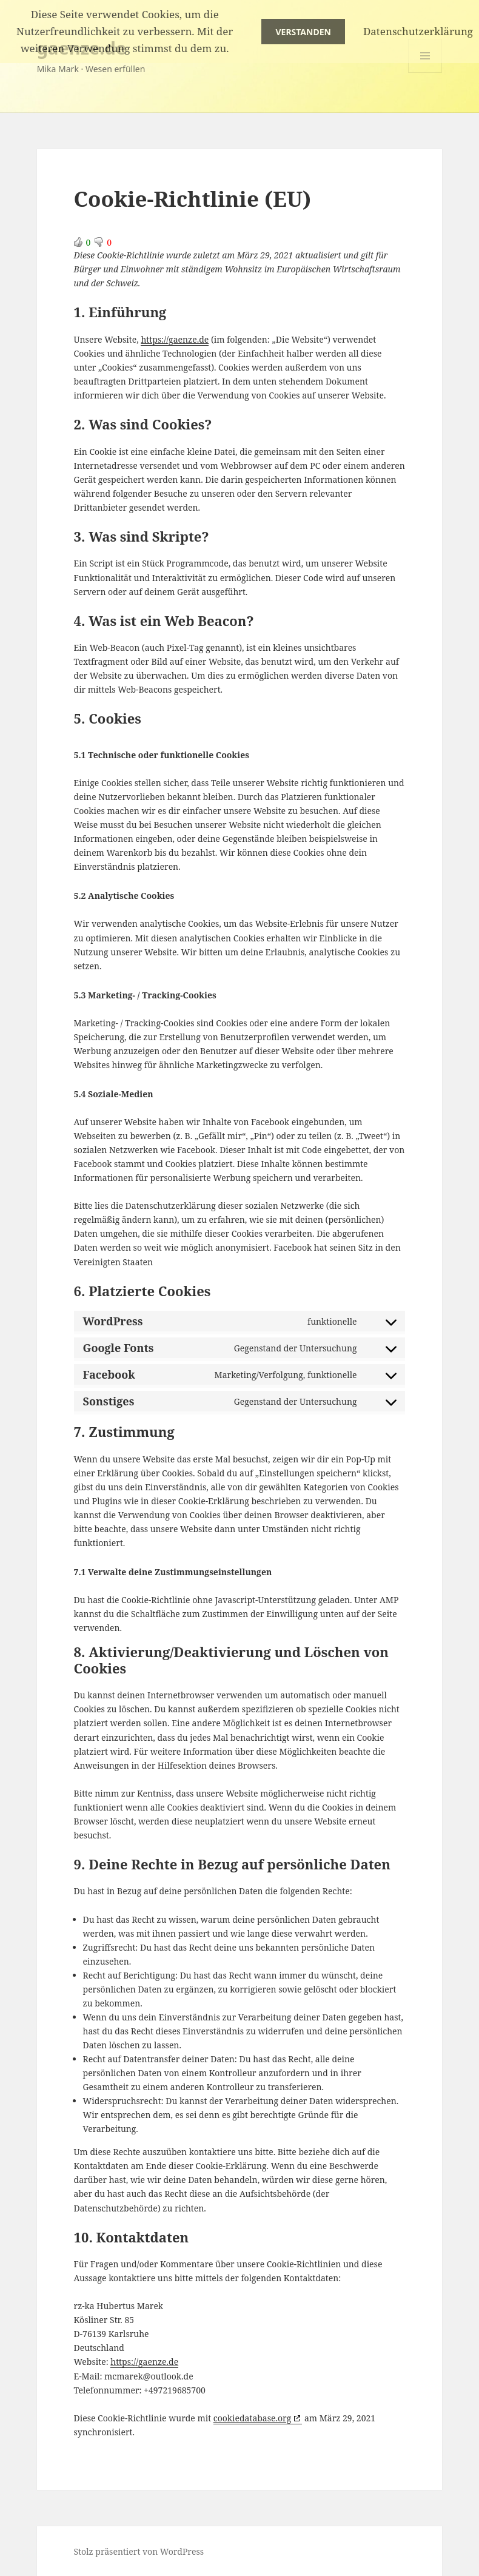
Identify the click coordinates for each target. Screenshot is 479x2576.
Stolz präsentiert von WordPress (139, 2551)
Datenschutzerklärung (418, 31)
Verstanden (302, 32)
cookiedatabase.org (252, 2418)
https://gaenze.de (175, 339)
